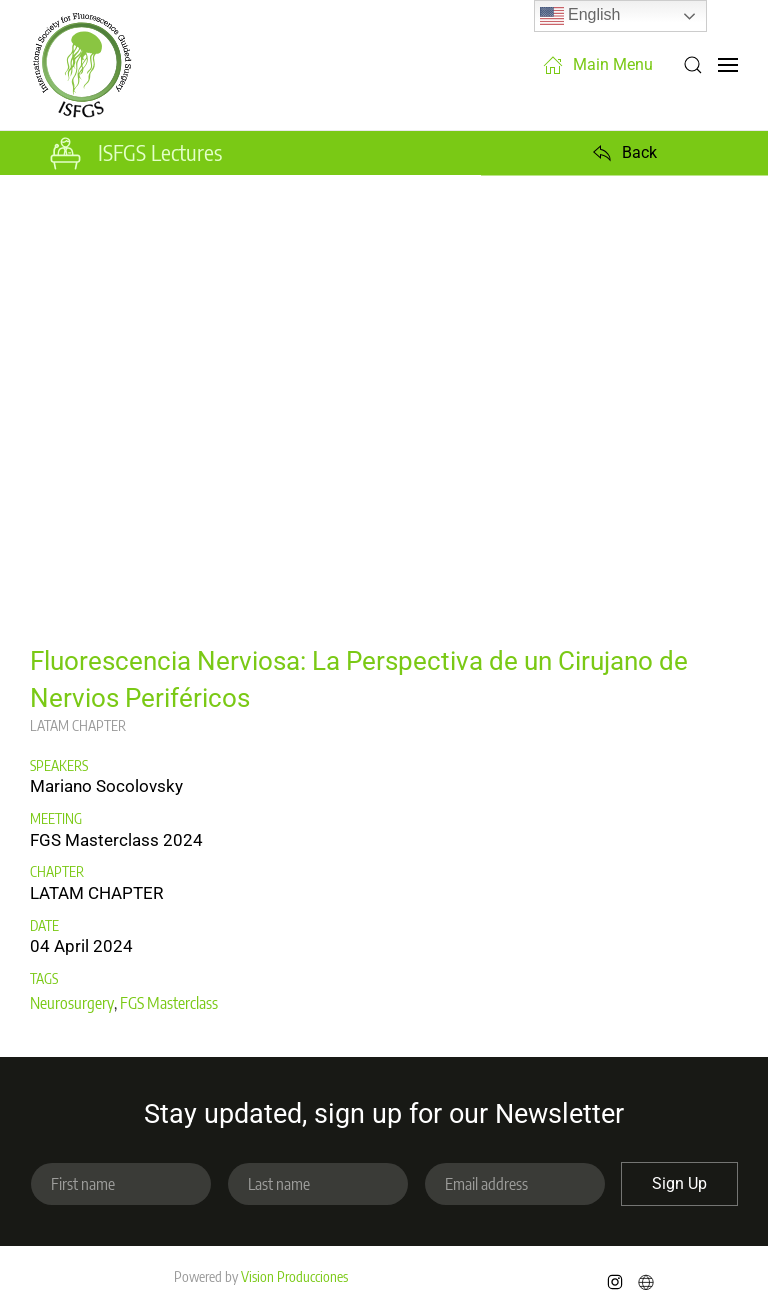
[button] (693, 65)
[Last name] (318, 1184)
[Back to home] (82, 65)
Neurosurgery (72, 1003)
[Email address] (515, 1184)
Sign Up (679, 1183)
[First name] (121, 1184)
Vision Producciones (294, 1276)
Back (624, 153)
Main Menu (598, 65)
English (580, 16)
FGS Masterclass (169, 1003)
